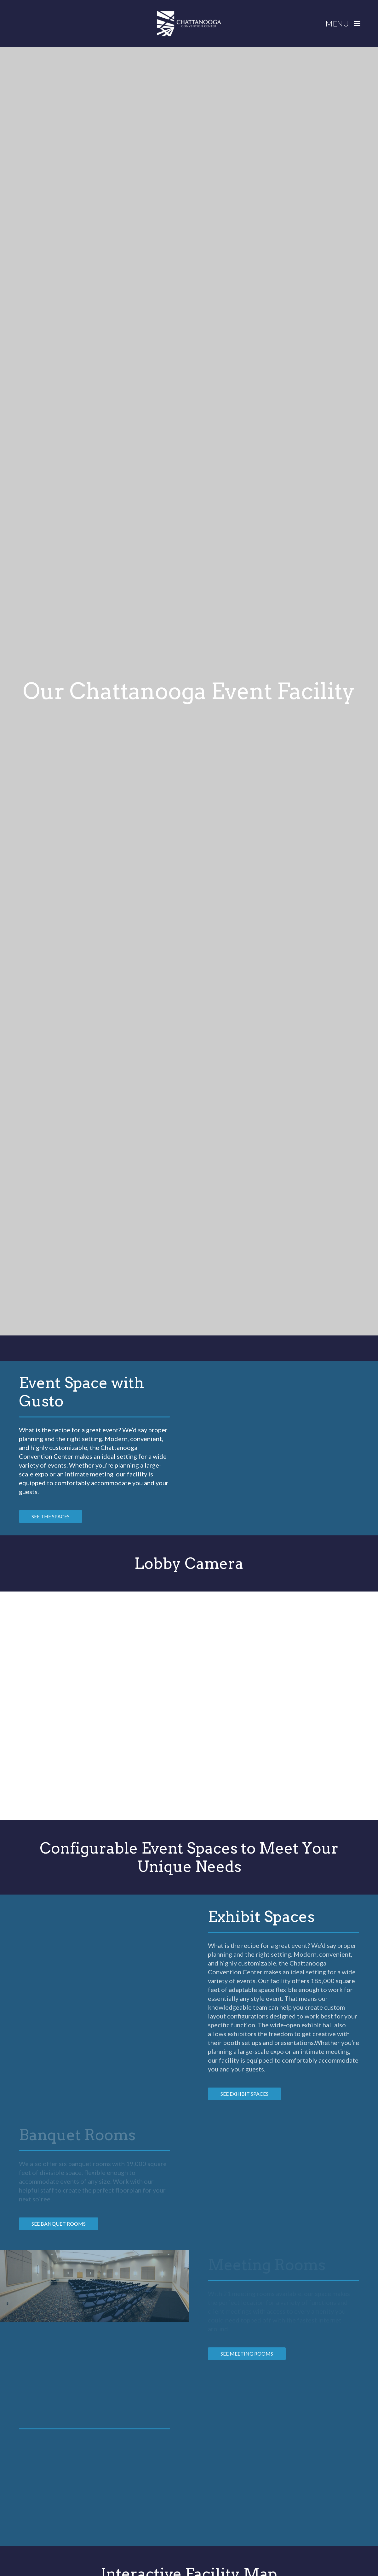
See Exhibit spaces (244, 2094)
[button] (345, 23)
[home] (189, 23)
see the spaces (51, 1516)
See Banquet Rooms (59, 2224)
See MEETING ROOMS (246, 2354)
